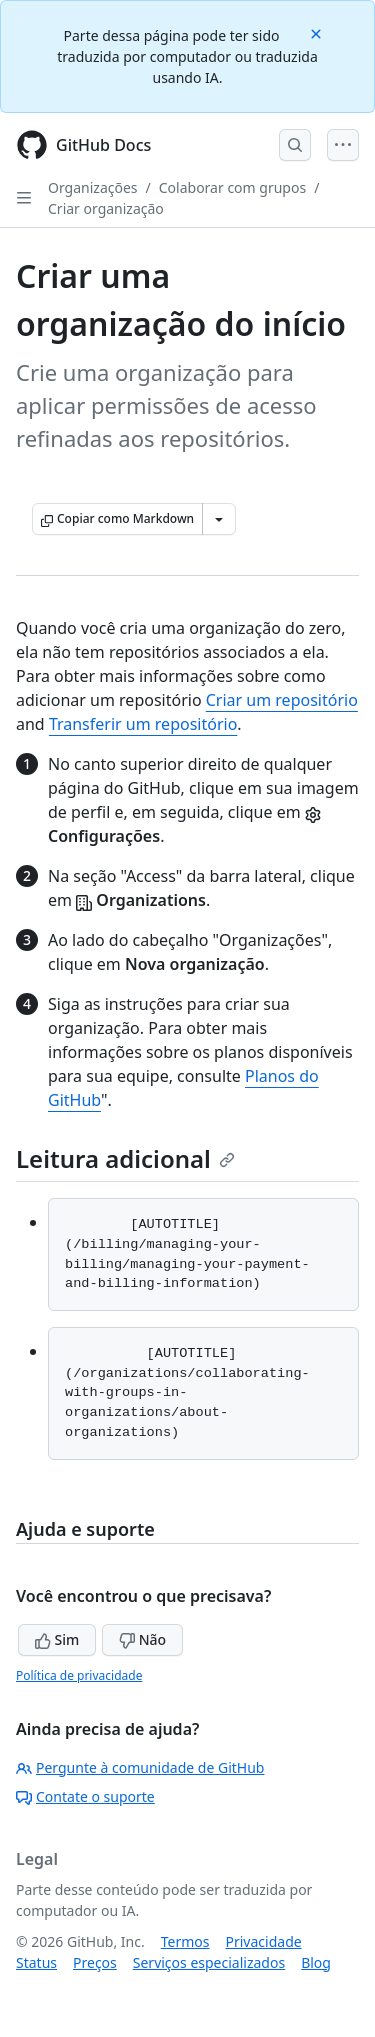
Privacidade (264, 1941)
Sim (57, 1639)
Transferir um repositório (143, 724)
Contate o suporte (85, 1796)
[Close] (318, 32)
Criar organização (106, 208)
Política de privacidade (79, 1675)
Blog (316, 1962)
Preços (95, 1962)
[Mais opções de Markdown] (219, 519)
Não (142, 1639)
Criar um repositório (282, 700)
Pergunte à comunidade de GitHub (140, 1767)
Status (36, 1962)
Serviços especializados (209, 1962)
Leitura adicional (125, 1158)
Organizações (93, 187)
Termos (185, 1941)
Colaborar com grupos (232, 187)
